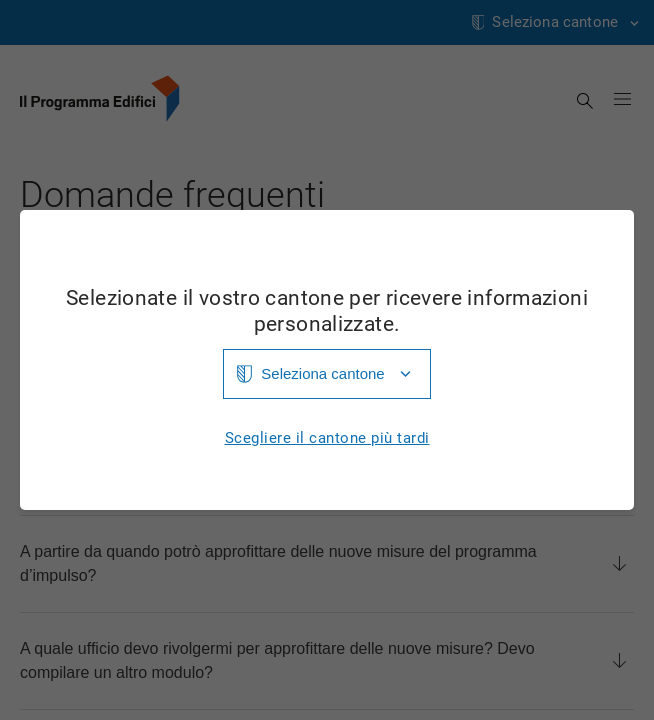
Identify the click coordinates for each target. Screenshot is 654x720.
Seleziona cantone (322, 373)
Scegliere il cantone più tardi (327, 438)
